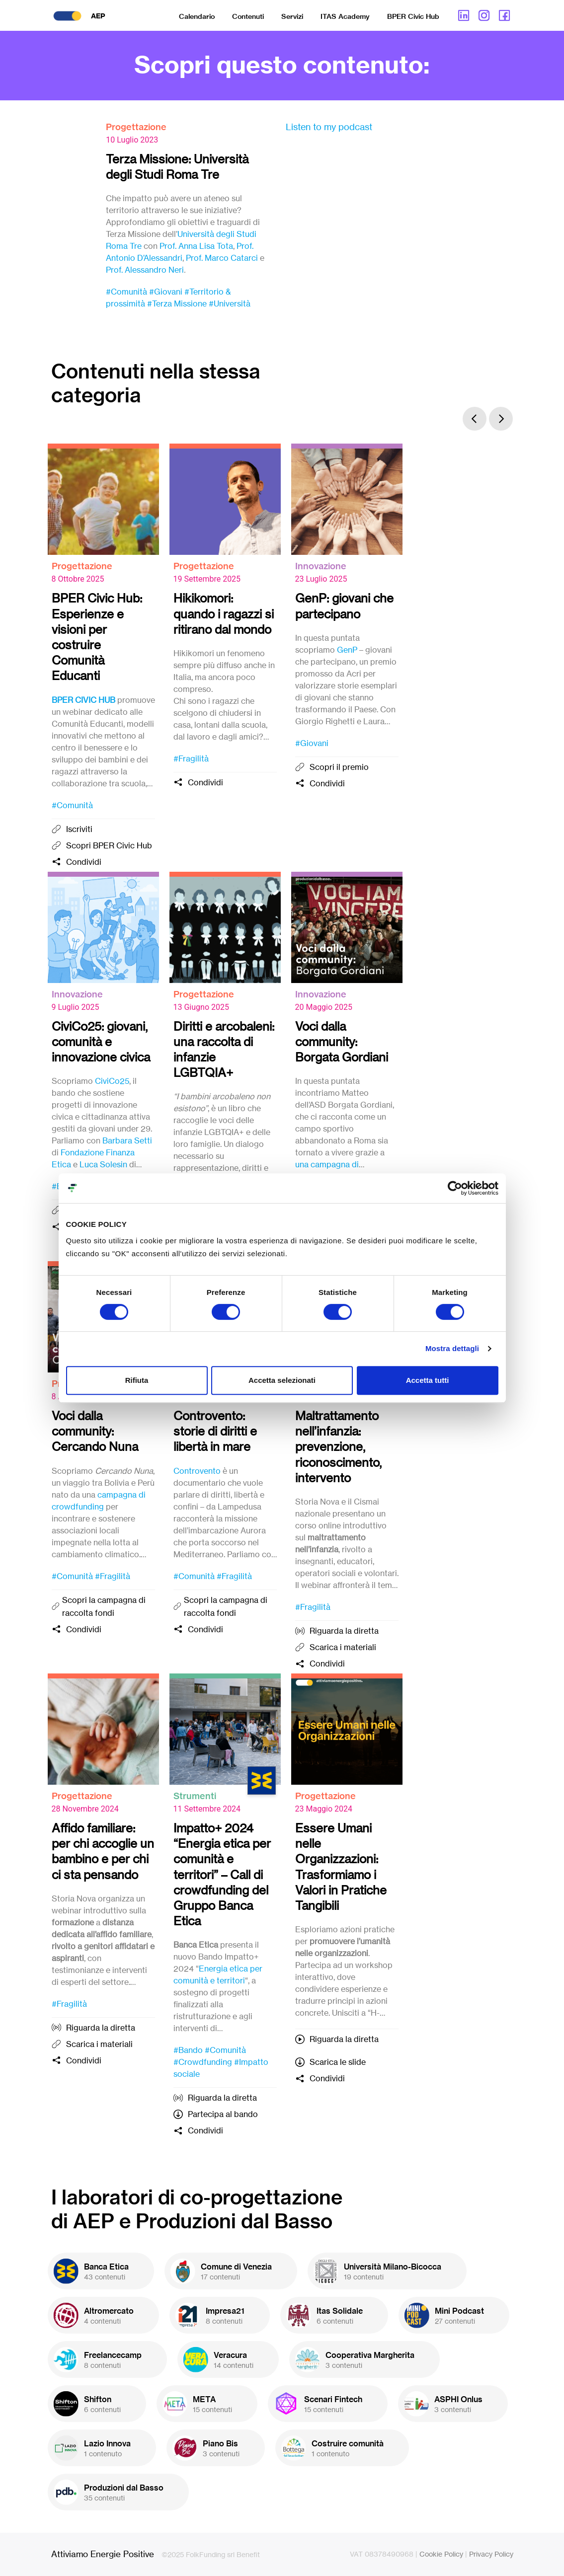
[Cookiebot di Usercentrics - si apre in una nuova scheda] (454, 1188)
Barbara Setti (127, 1140)
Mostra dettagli (452, 1348)
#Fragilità (191, 758)
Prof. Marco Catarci (222, 258)
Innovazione (320, 566)
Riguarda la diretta (344, 1631)
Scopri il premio (339, 767)
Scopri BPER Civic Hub (109, 845)
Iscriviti (79, 829)
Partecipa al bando (223, 2114)
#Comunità (126, 292)
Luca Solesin (103, 1164)
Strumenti (194, 1796)
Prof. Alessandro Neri (145, 270)
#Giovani (165, 292)
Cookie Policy (441, 2554)
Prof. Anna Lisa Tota (196, 246)
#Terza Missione (177, 303)
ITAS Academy (345, 16)
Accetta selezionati (282, 1380)
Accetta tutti (427, 1380)
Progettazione (136, 127)
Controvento (197, 1471)
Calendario (197, 16)
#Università (229, 303)
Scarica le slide (338, 2062)
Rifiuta (137, 1380)
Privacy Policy (491, 2554)
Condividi (83, 862)
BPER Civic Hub (413, 16)
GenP (347, 650)
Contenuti (248, 16)
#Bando (188, 2050)
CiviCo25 (112, 1081)
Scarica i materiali (343, 1647)
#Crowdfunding (202, 2062)
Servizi (292, 16)
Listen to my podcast (329, 126)
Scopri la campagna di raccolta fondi (104, 1606)
